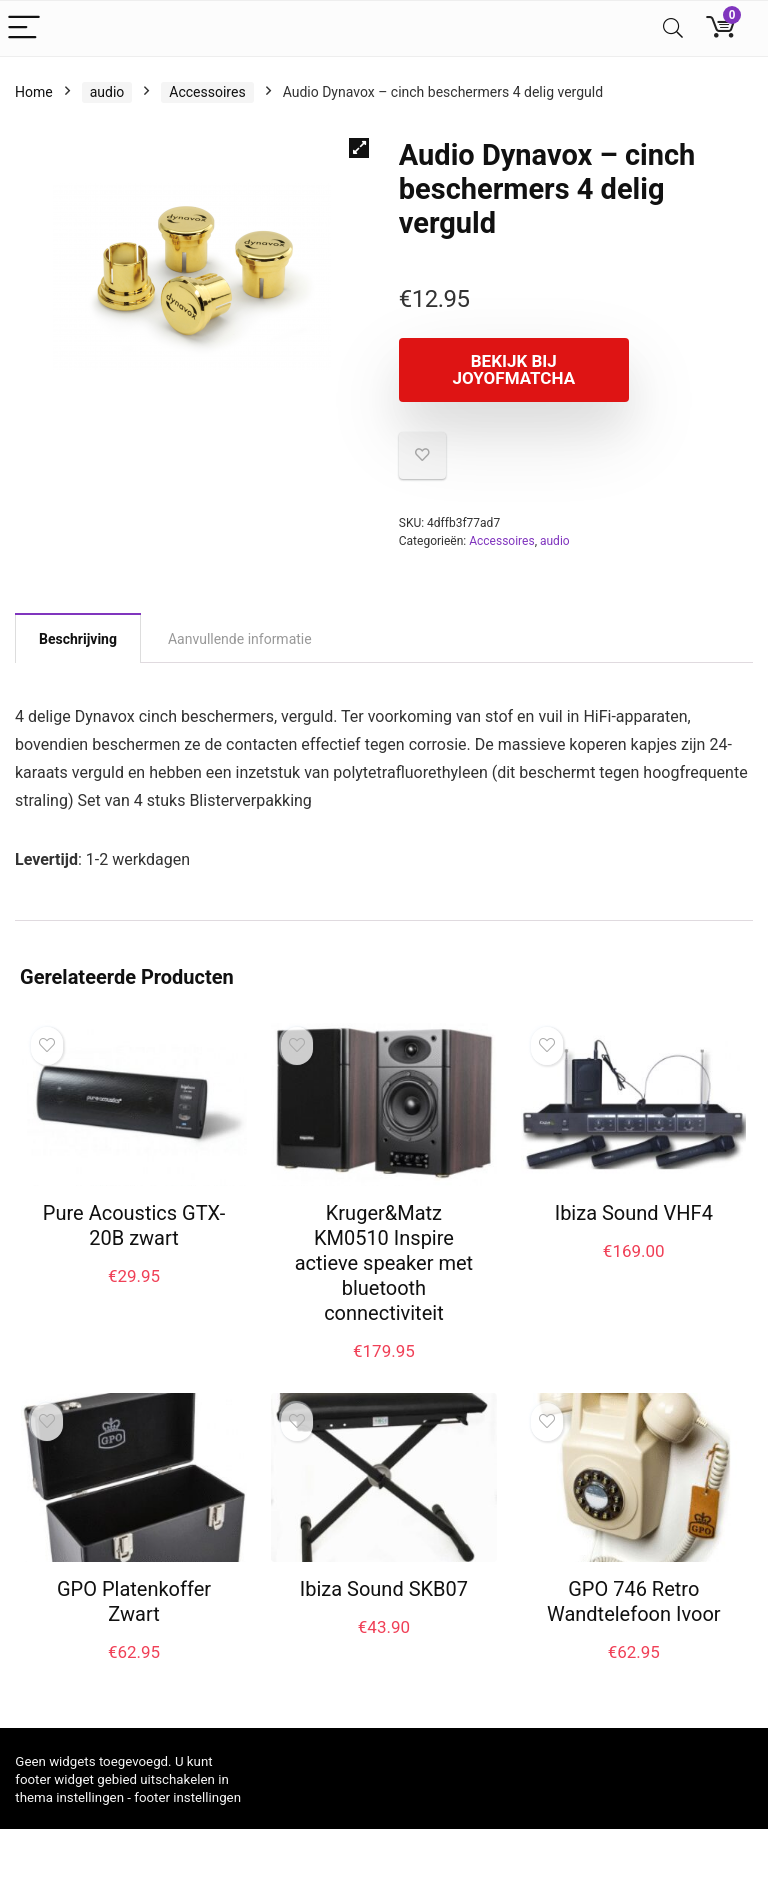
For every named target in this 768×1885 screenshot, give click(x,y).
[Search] (673, 28)
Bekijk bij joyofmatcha (513, 369)
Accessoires (207, 92)
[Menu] (24, 28)
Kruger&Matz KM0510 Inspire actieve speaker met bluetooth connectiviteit (384, 1263)
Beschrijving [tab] (78, 639)
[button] (359, 148)
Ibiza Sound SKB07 (384, 1589)
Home (34, 92)
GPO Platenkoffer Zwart (134, 1601)
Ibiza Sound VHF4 (634, 1213)
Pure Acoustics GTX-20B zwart (134, 1225)
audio (107, 92)
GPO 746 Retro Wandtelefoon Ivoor (634, 1601)
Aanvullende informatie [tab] (240, 639)
